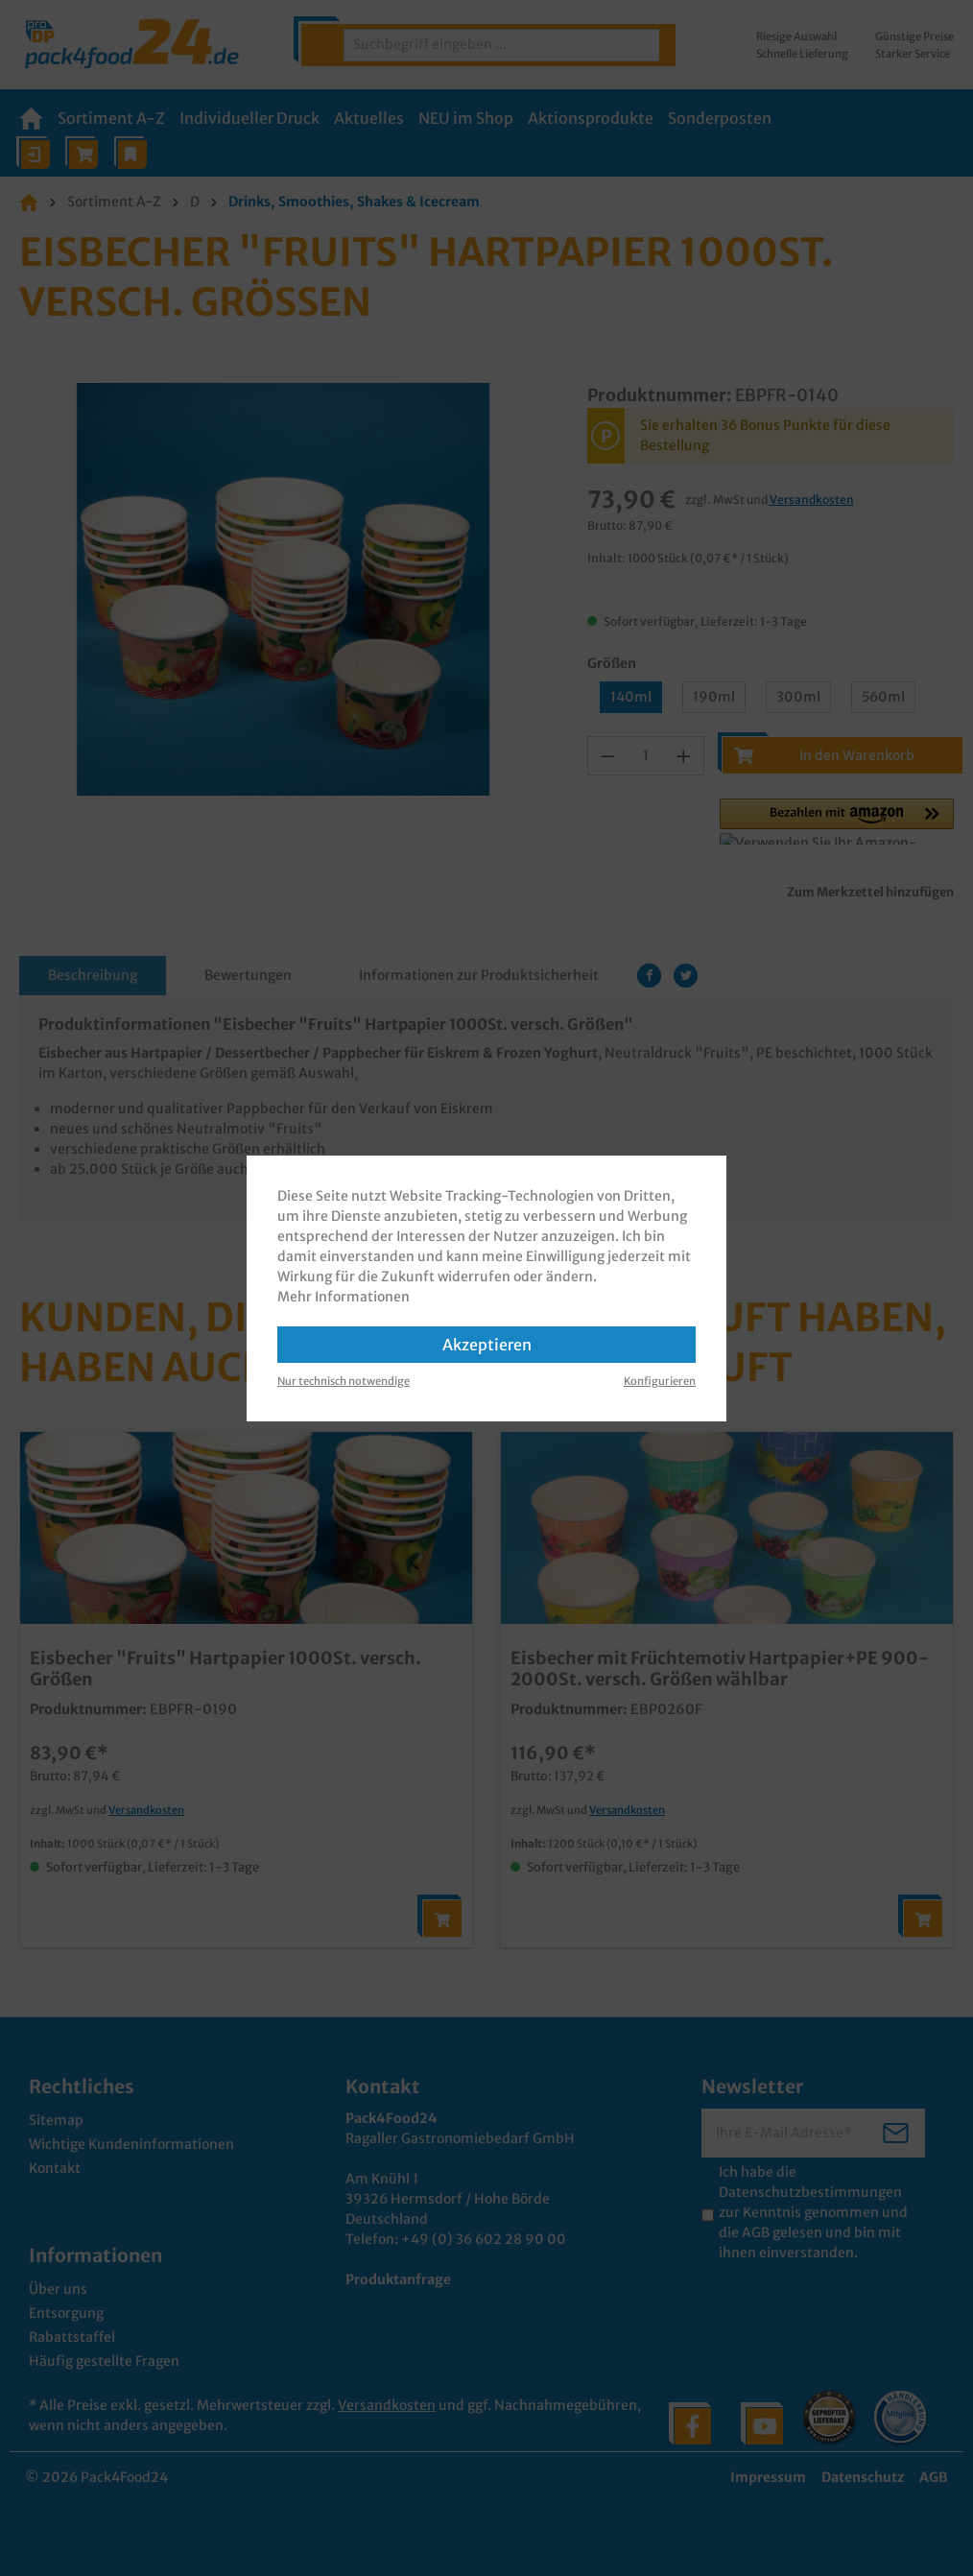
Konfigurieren (660, 1381)
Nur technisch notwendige (343, 1381)
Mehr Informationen (343, 1296)
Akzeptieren (487, 1344)
